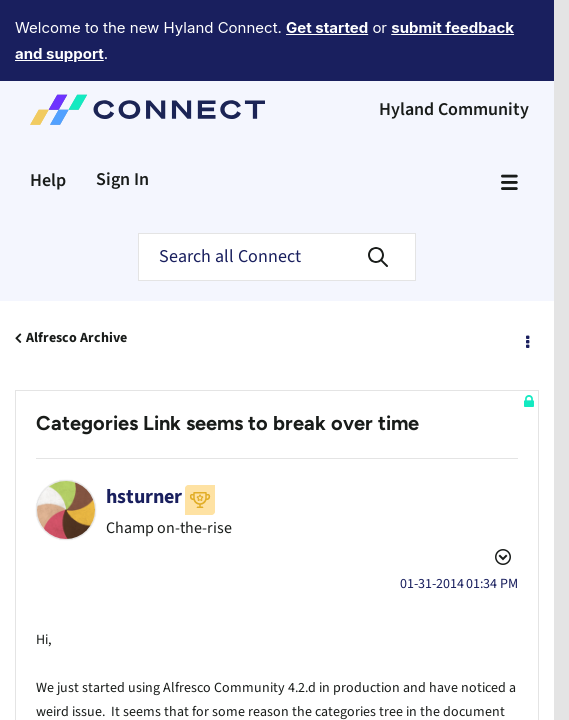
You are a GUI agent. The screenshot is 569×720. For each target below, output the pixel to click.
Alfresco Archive (76, 283)
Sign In (122, 124)
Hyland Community (454, 54)
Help (48, 125)
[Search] (277, 202)
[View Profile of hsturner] (144, 442)
